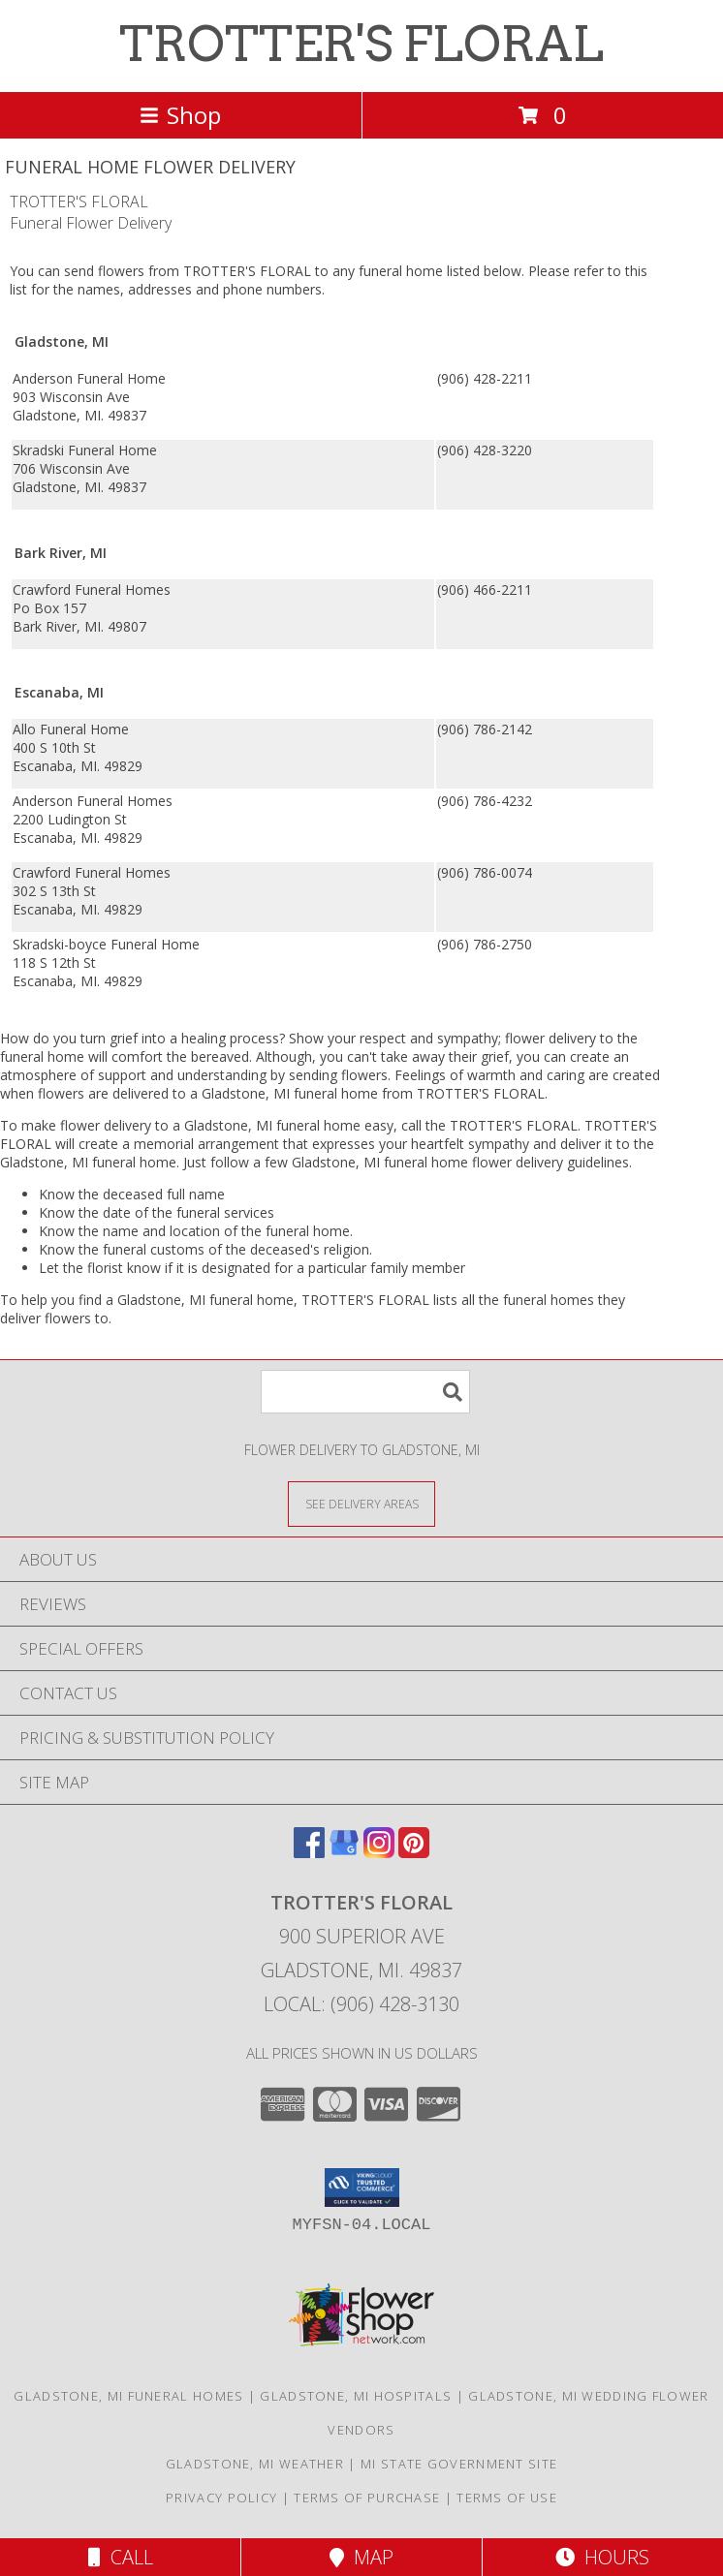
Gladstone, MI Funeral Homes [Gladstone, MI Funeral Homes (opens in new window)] (128, 2396)
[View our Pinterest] (413, 1852)
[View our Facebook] (309, 1852)
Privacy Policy (221, 2497)
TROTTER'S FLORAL (361, 44)
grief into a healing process (194, 1038)
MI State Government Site (459, 2463)
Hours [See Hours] (602, 2557)
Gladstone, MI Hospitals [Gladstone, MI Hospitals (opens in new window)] (356, 2396)
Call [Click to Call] (120, 2557)
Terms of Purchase (367, 2497)
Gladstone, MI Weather (255, 2463)
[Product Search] (365, 1391)
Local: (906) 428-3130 (361, 2004)
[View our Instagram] (378, 1852)
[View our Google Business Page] (344, 1852)
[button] (362, 2187)
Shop (180, 115)
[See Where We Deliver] (361, 1503)
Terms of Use (506, 2497)
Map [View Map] (361, 2557)
